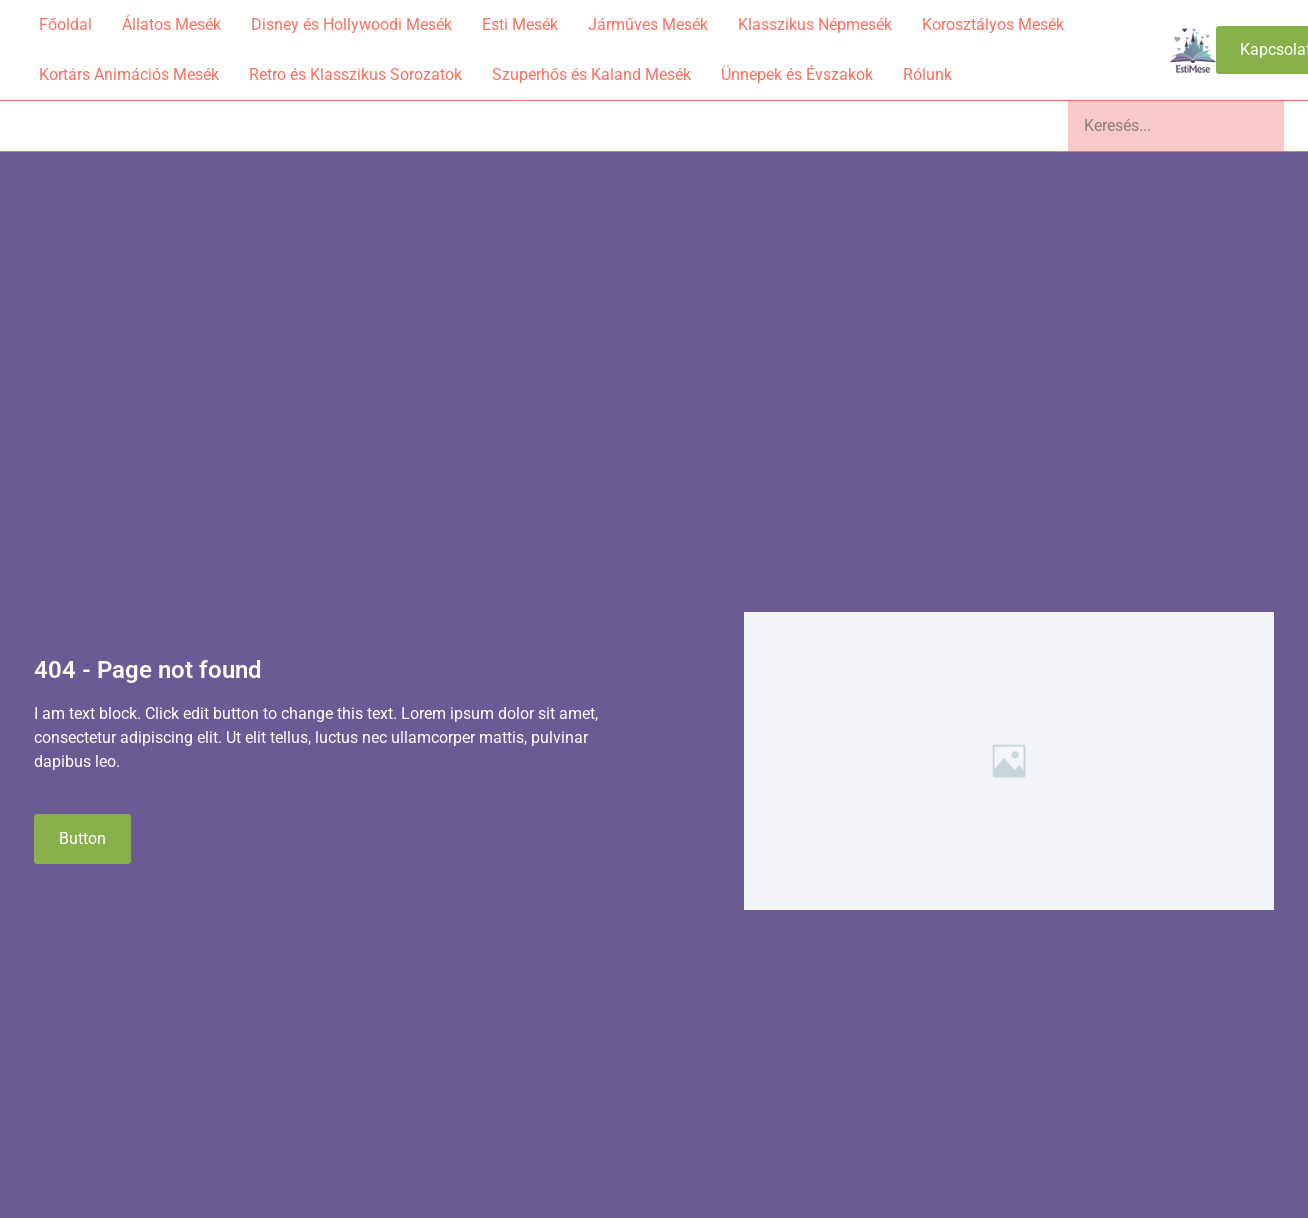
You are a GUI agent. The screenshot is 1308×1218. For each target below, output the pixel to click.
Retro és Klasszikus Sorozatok (355, 74)
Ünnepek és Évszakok (797, 74)
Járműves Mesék (648, 24)
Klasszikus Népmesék (815, 24)
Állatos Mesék (171, 24)
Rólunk (927, 74)
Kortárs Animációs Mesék (129, 74)
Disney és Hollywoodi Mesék (351, 24)
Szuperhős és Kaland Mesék (591, 74)
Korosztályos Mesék (993, 24)
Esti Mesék (520, 24)
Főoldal (65, 24)
